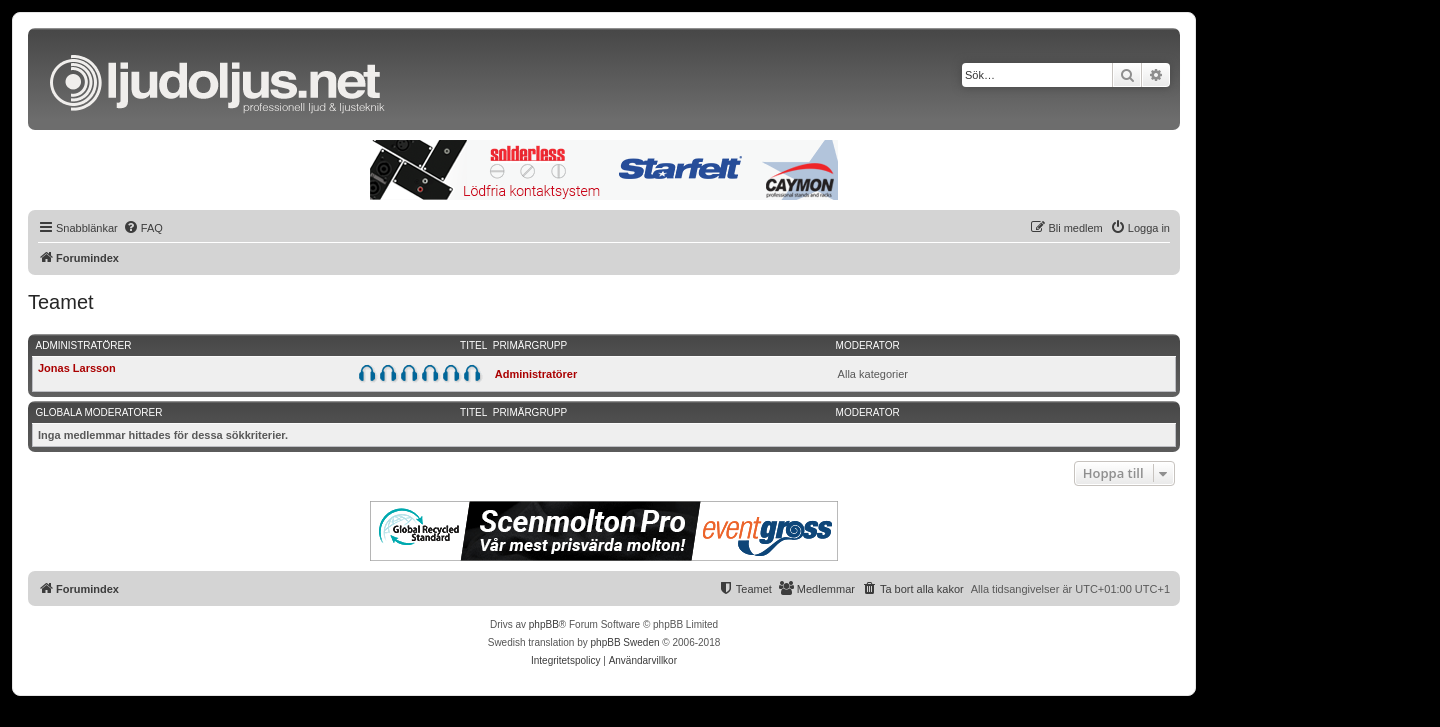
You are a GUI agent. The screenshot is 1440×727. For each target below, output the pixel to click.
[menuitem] (143, 228)
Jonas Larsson (77, 368)
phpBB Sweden (625, 642)
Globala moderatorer (99, 412)
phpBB (544, 624)
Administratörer (84, 345)
